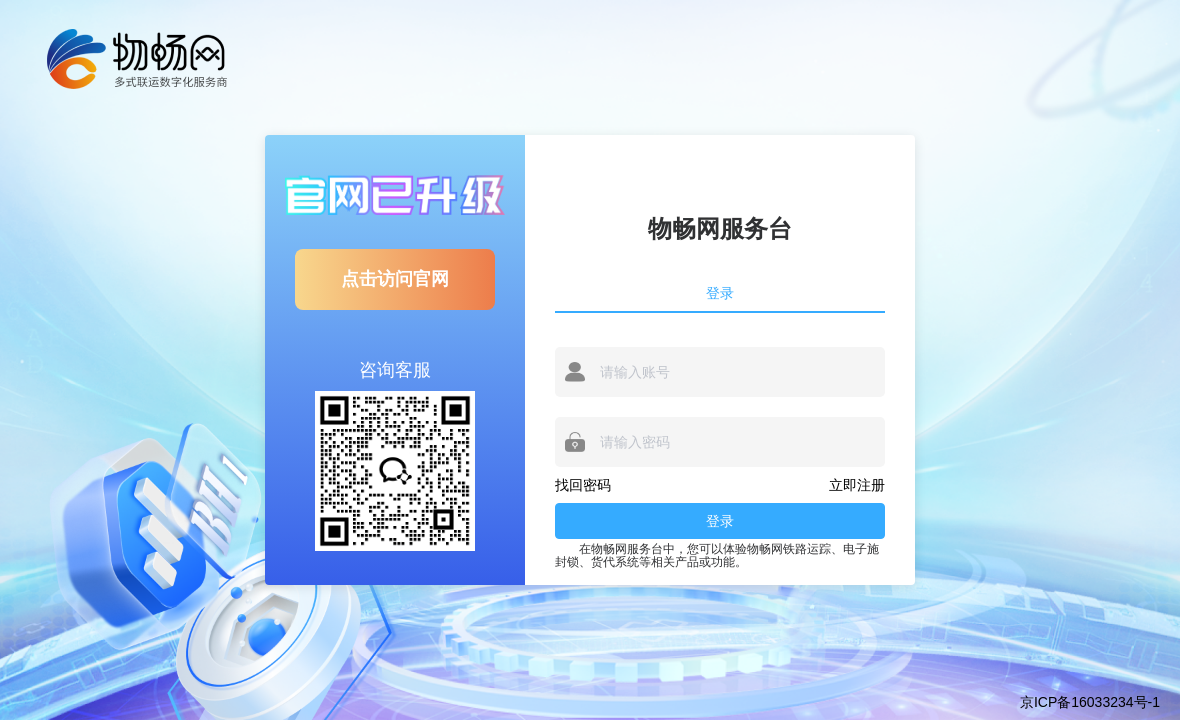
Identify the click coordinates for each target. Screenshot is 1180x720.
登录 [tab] (720, 293)
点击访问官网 (395, 279)
